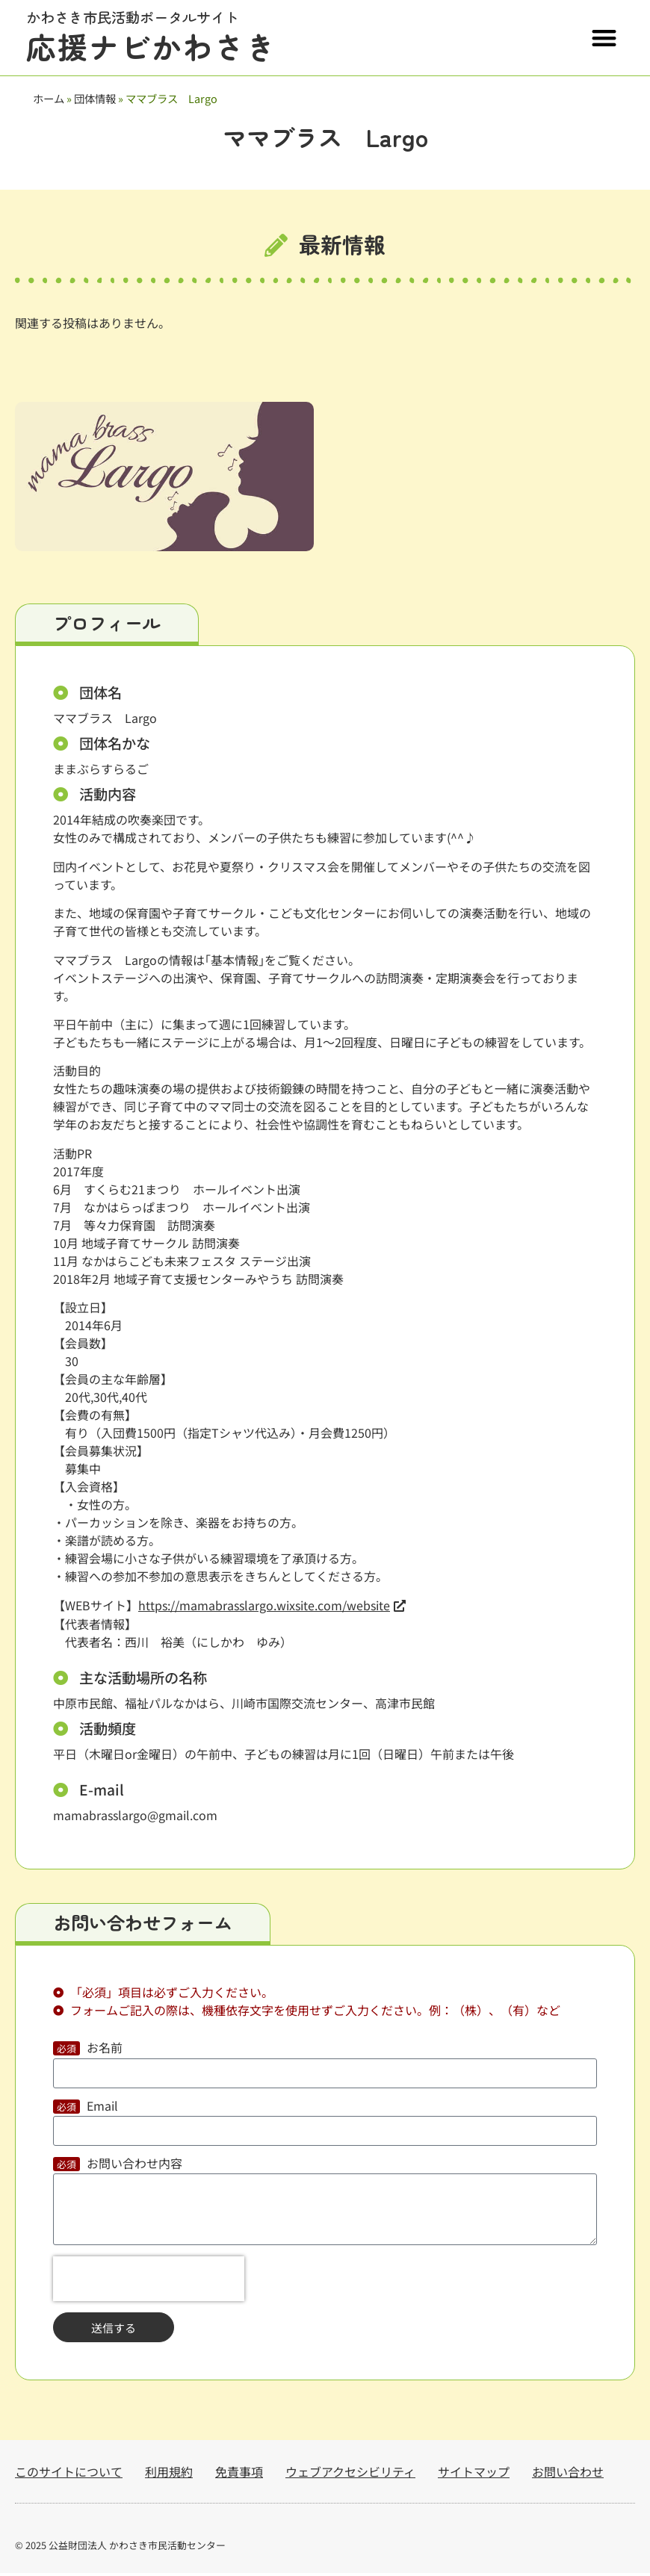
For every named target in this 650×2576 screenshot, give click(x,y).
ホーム (48, 98)
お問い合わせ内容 (134, 2167)
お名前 (105, 2051)
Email (102, 2109)
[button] (605, 38)
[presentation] (148, 2282)
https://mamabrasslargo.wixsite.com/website (264, 1608)
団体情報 (95, 98)
